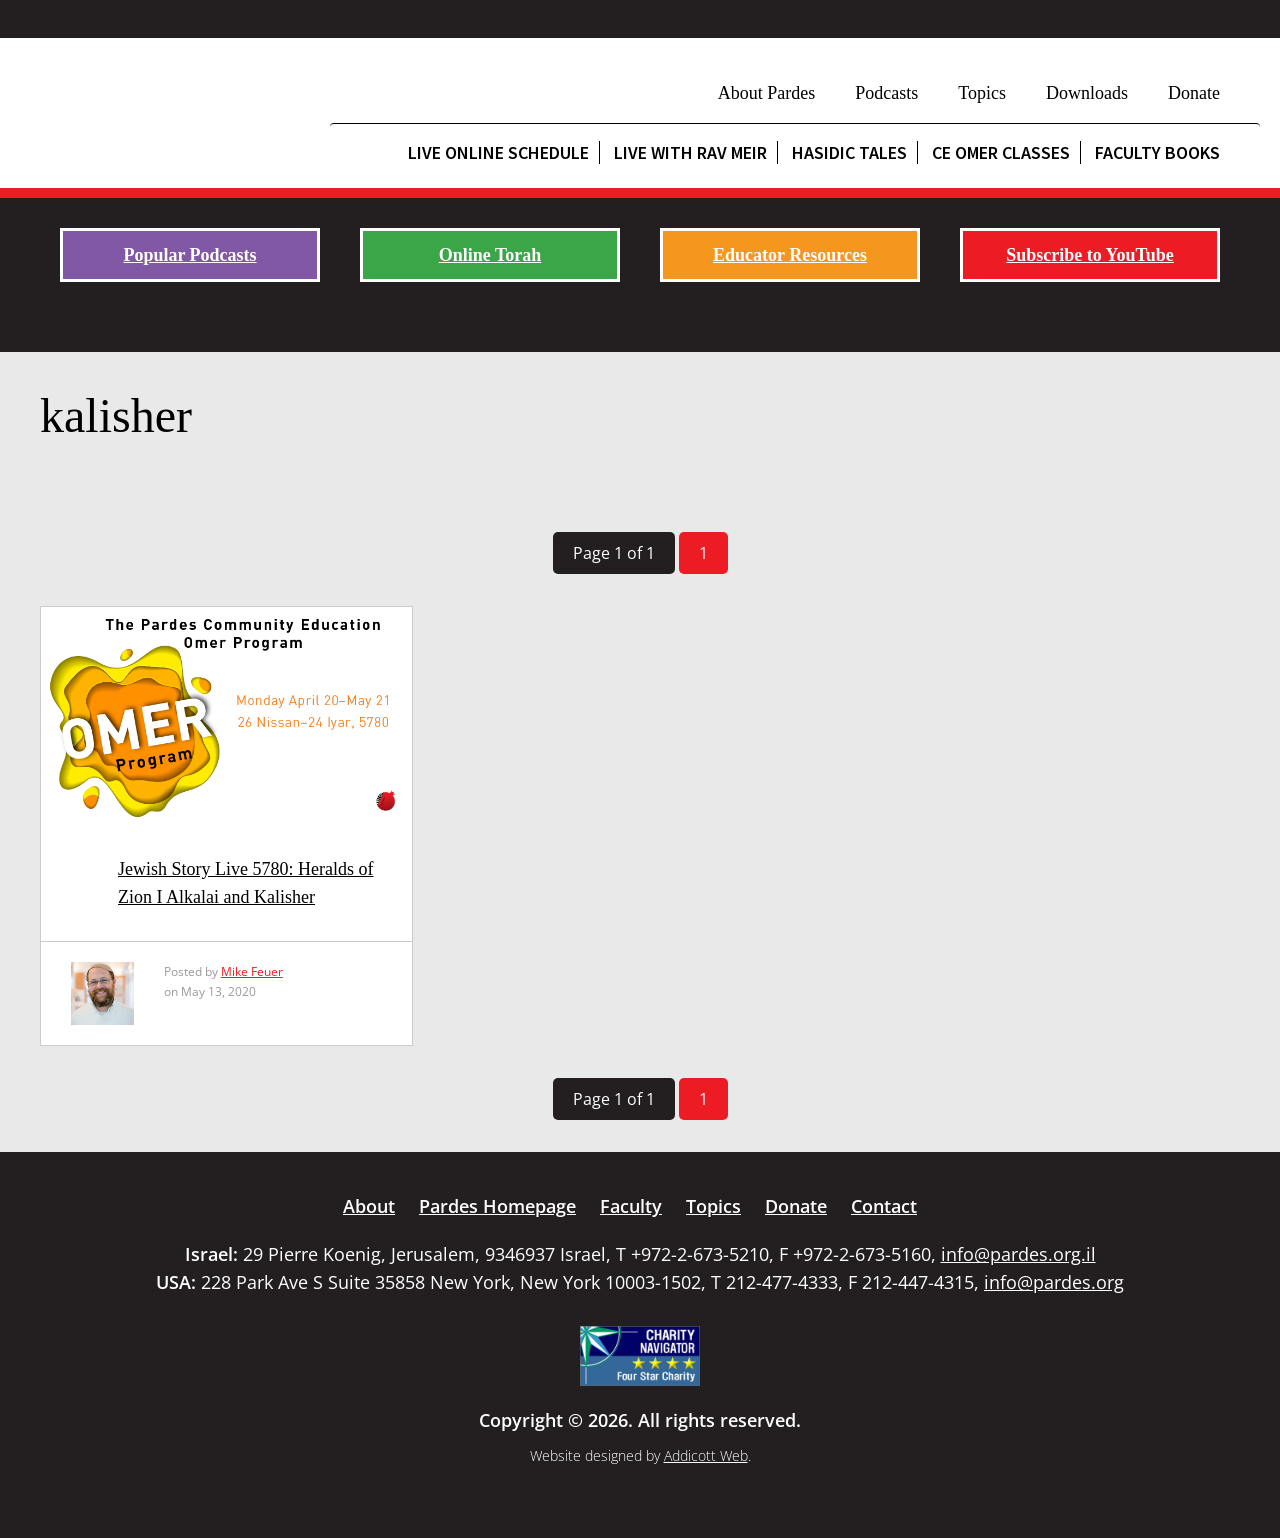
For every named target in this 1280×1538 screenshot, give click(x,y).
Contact (884, 1206)
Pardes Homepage (497, 1206)
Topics (982, 93)
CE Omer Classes (1001, 152)
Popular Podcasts (189, 255)
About (369, 1206)
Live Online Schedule (498, 152)
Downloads (1087, 93)
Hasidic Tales (849, 152)
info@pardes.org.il (1018, 1254)
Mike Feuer (252, 971)
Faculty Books (1157, 152)
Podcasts (886, 93)
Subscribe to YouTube (1090, 255)
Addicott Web (706, 1455)
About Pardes (767, 93)
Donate (1194, 93)
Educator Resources (790, 255)
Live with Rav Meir (690, 152)
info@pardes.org (1054, 1282)
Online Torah (490, 255)
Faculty (631, 1206)
